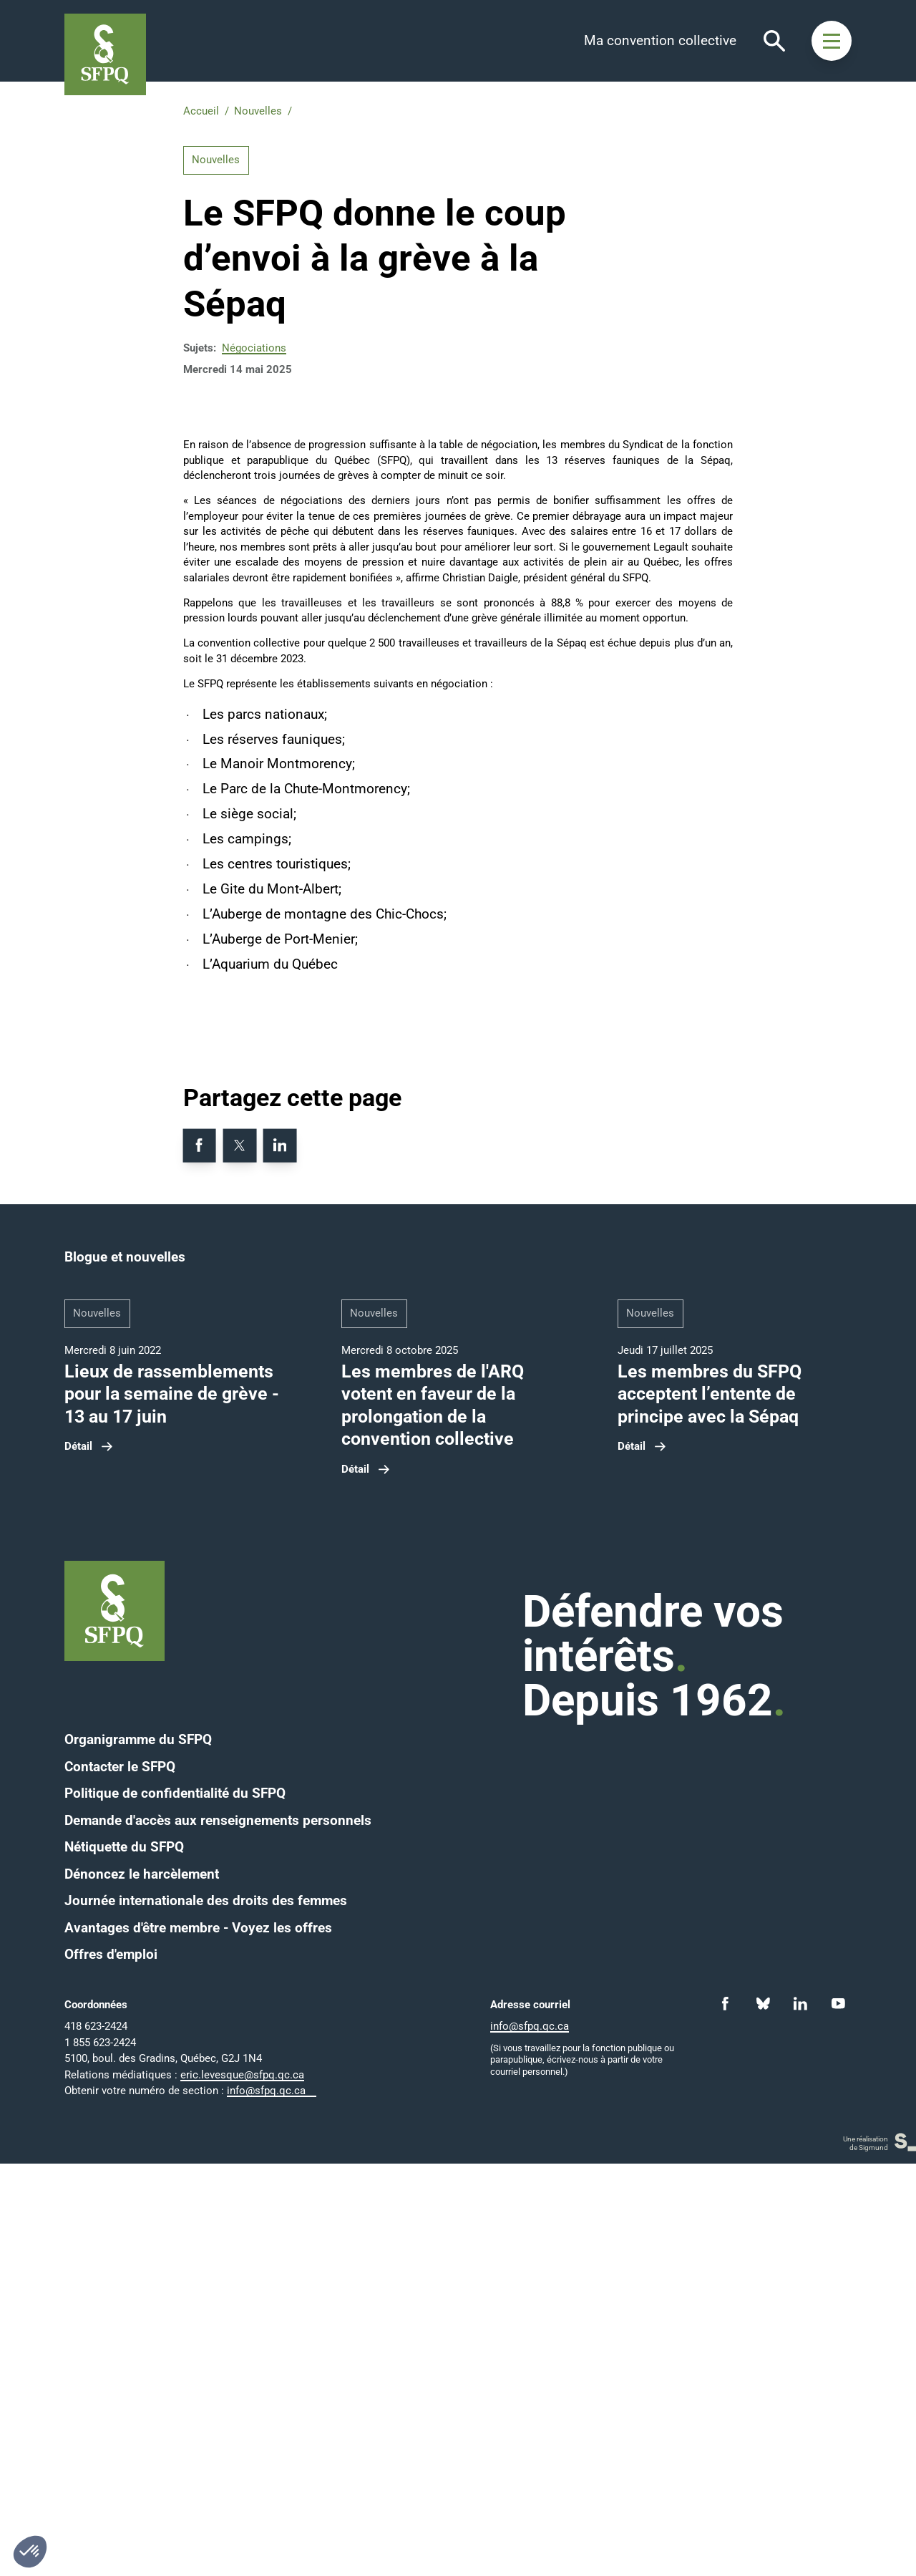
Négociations (254, 348)
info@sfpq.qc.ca (266, 2503)
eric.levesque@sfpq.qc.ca (242, 2487)
